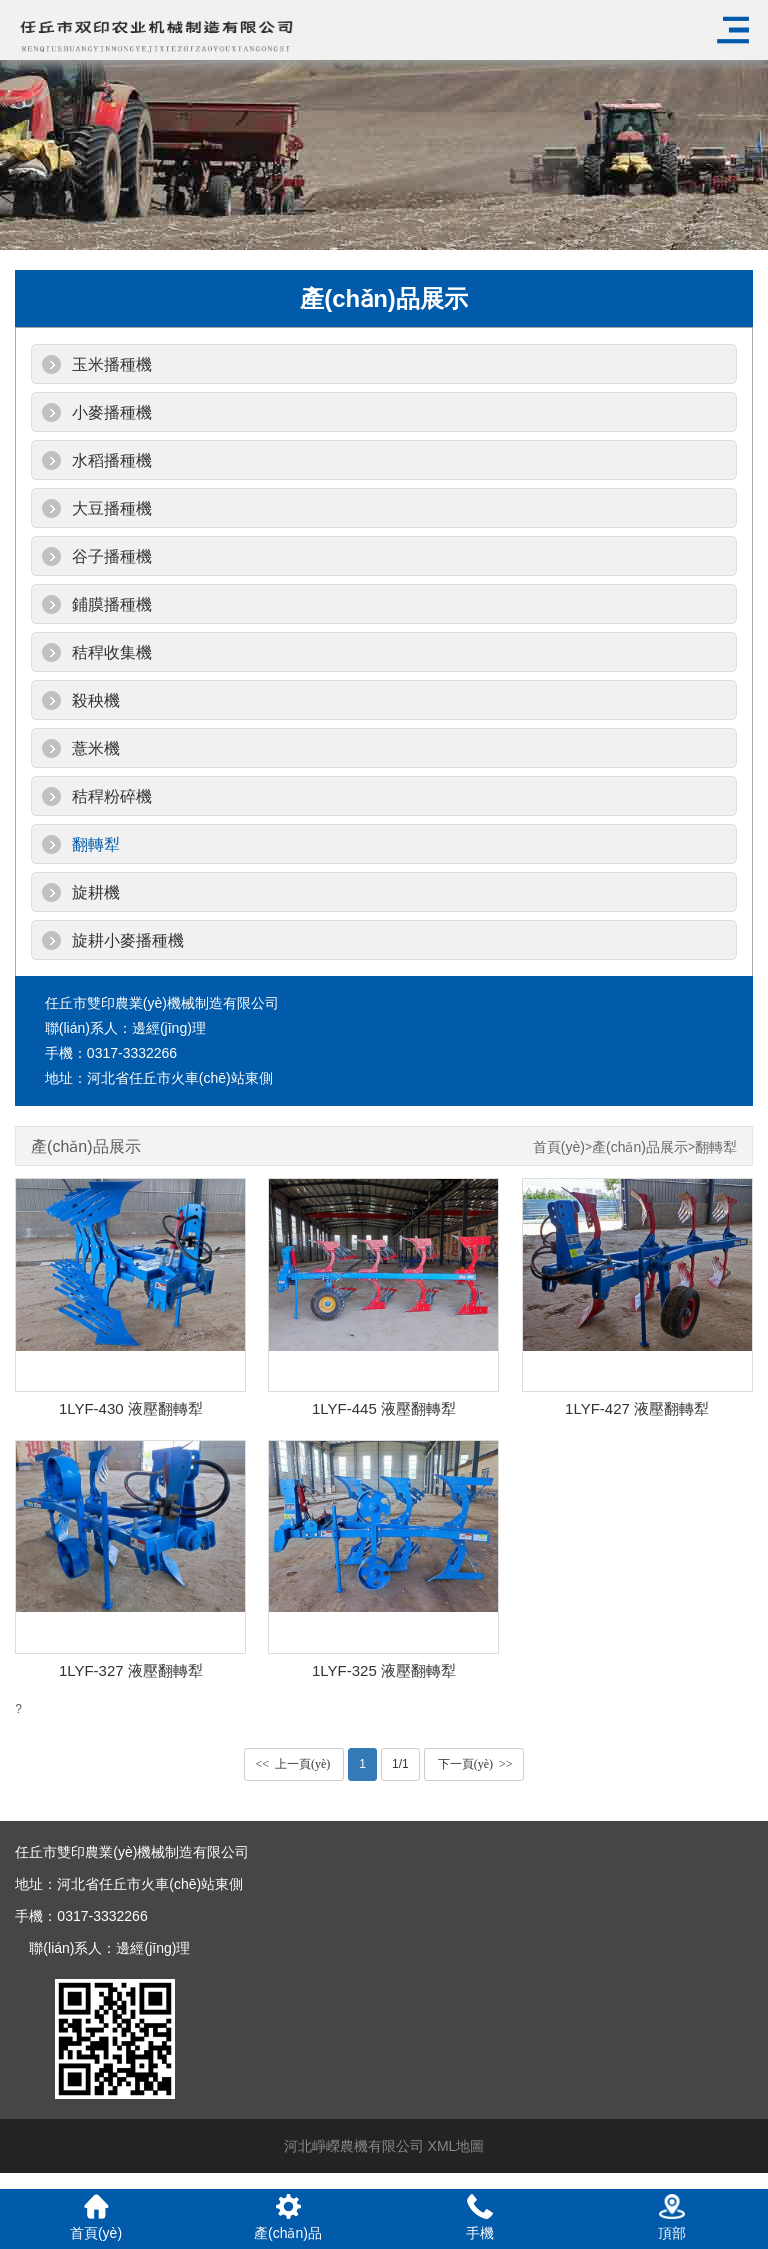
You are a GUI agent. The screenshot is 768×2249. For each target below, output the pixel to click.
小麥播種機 (112, 412)
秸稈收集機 (112, 652)
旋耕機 (96, 892)
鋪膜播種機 (112, 604)
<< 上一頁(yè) (294, 1764)
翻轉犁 (96, 844)
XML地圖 (456, 2146)
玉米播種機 (112, 364)
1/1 (400, 1764)
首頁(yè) (559, 1147)
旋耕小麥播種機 (128, 940)
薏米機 (96, 748)
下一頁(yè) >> (474, 1764)
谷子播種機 (112, 556)
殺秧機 (96, 700)
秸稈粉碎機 (112, 796)
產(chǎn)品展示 (640, 1147)
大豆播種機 (112, 508)
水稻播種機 (112, 460)
